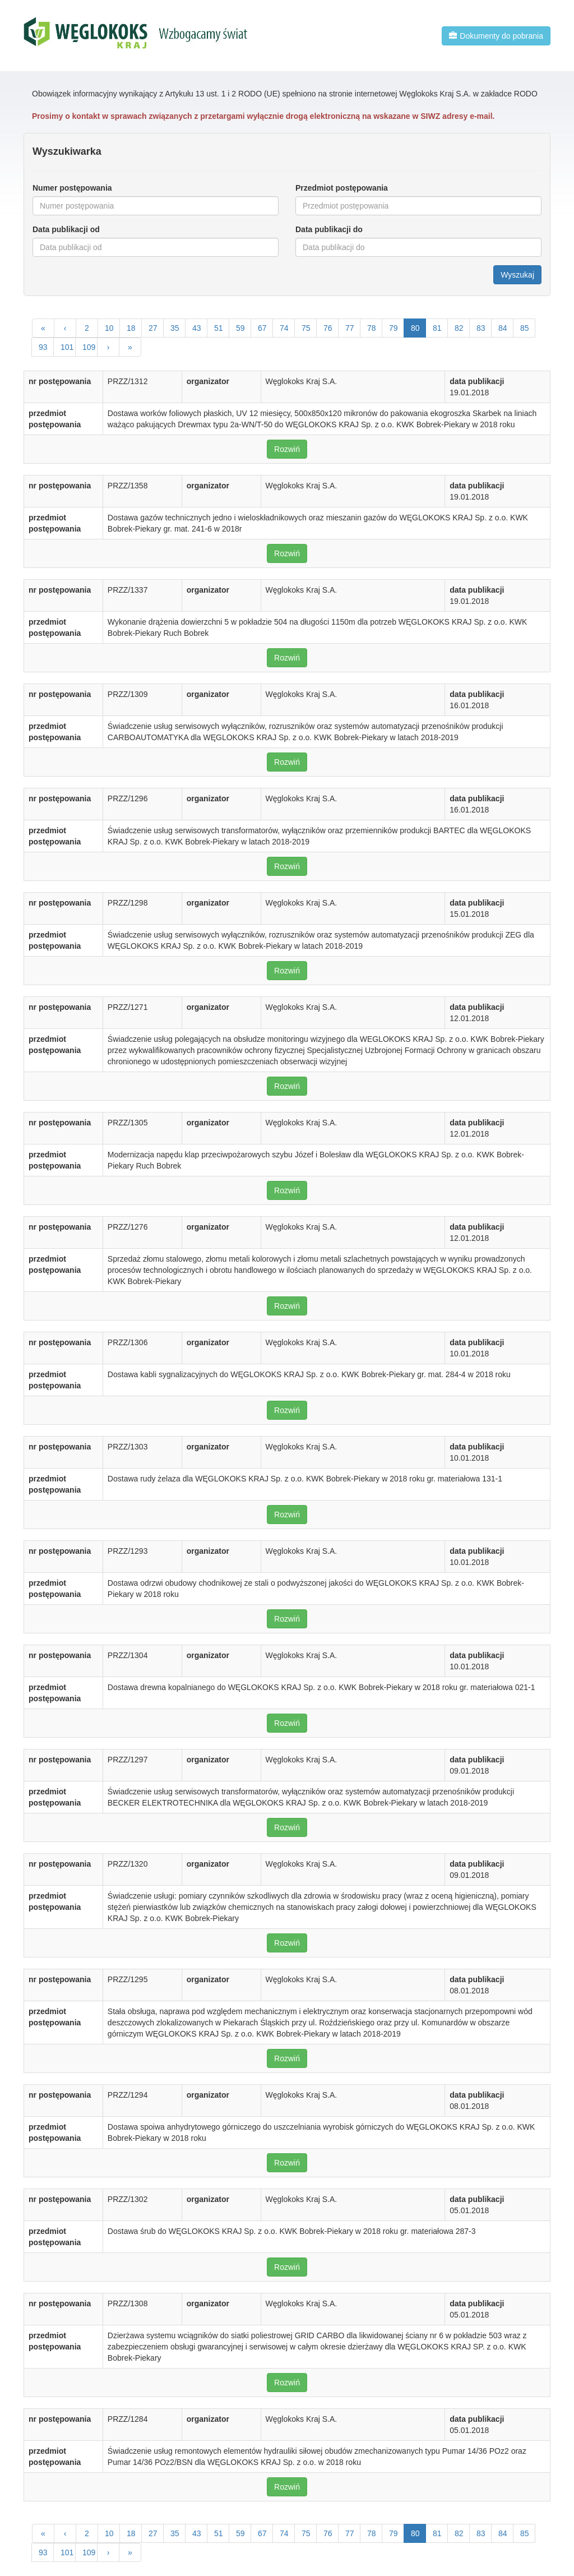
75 (306, 328)
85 (524, 328)
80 (415, 328)
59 (240, 328)
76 (327, 328)
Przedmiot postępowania (341, 187)
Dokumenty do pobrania (496, 35)
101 (67, 347)
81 (437, 328)
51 (218, 328)
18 (131, 328)
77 (349, 328)
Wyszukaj (517, 274)
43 (196, 328)
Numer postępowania (72, 187)
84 (502, 328)
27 (153, 328)
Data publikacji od (66, 229)
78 (371, 328)
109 (88, 347)
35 (174, 328)
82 (459, 328)
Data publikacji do (329, 229)
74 (284, 328)
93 (43, 347)
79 (393, 328)
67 (262, 328)
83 (480, 328)
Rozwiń (287, 449)
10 (109, 328)
